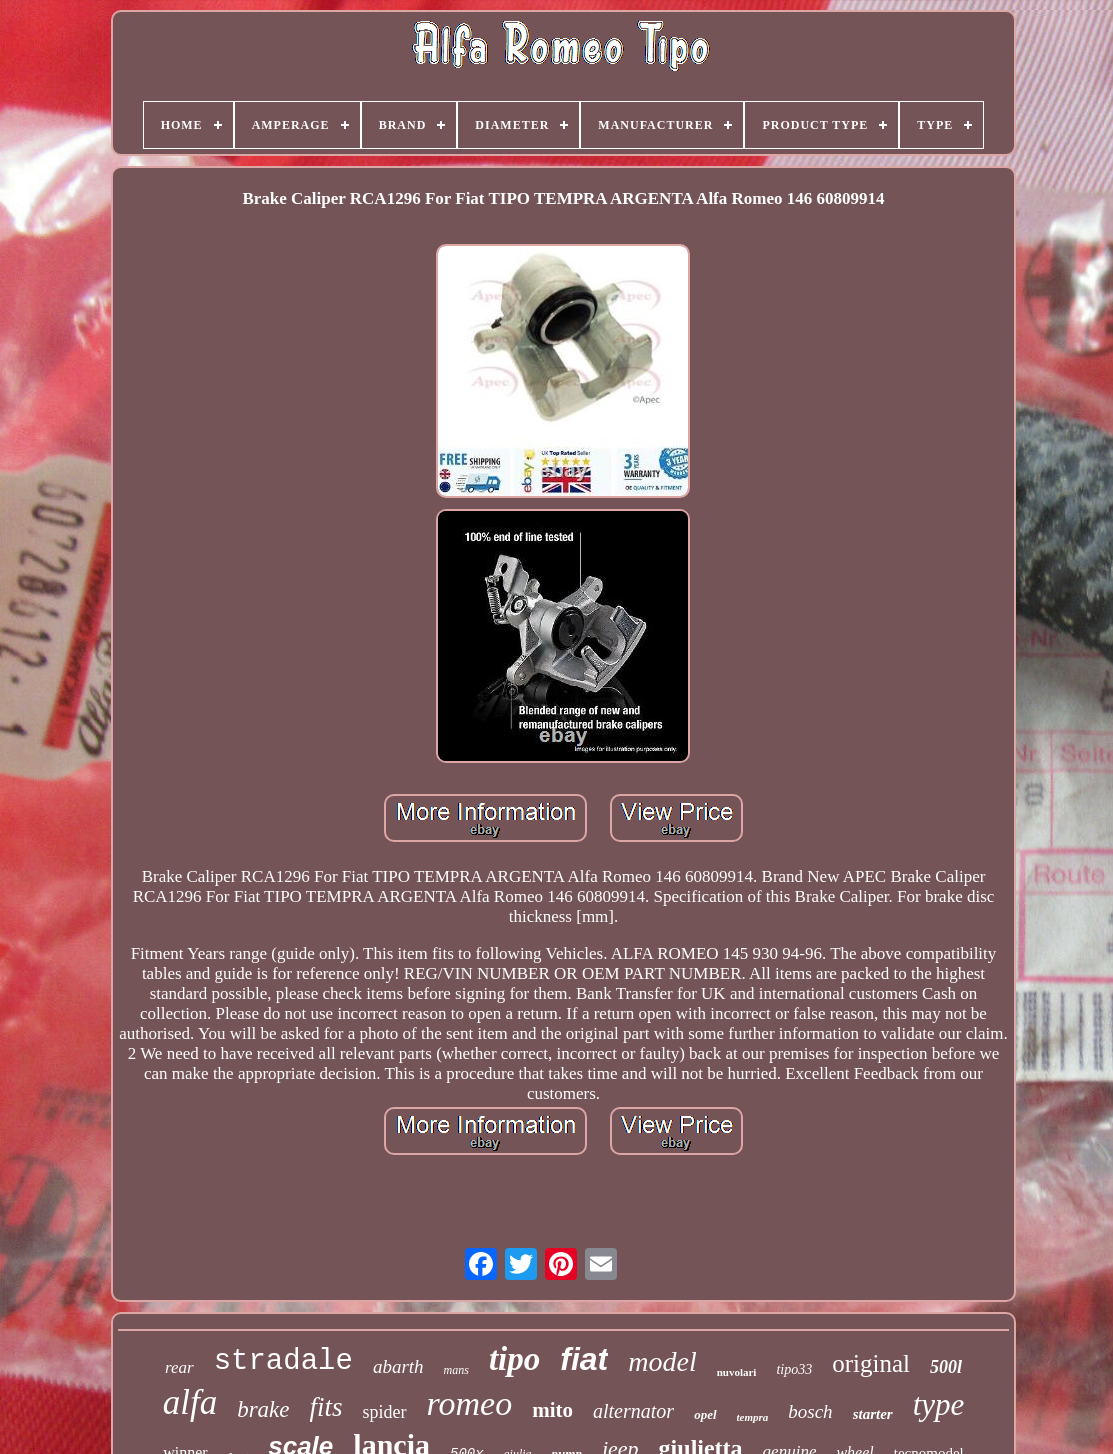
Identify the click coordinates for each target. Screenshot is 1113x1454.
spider (385, 1412)
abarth (398, 1366)
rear (179, 1367)
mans (456, 1370)
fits (326, 1407)
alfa (190, 1402)
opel (705, 1414)
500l (946, 1367)
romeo (470, 1403)
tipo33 (794, 1369)
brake (263, 1409)
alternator (633, 1411)
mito (552, 1410)
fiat (584, 1359)
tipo (514, 1359)
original (871, 1363)
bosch (810, 1411)
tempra (753, 1417)
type (939, 1404)
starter (873, 1414)
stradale (283, 1361)
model (662, 1361)
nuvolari (737, 1372)
